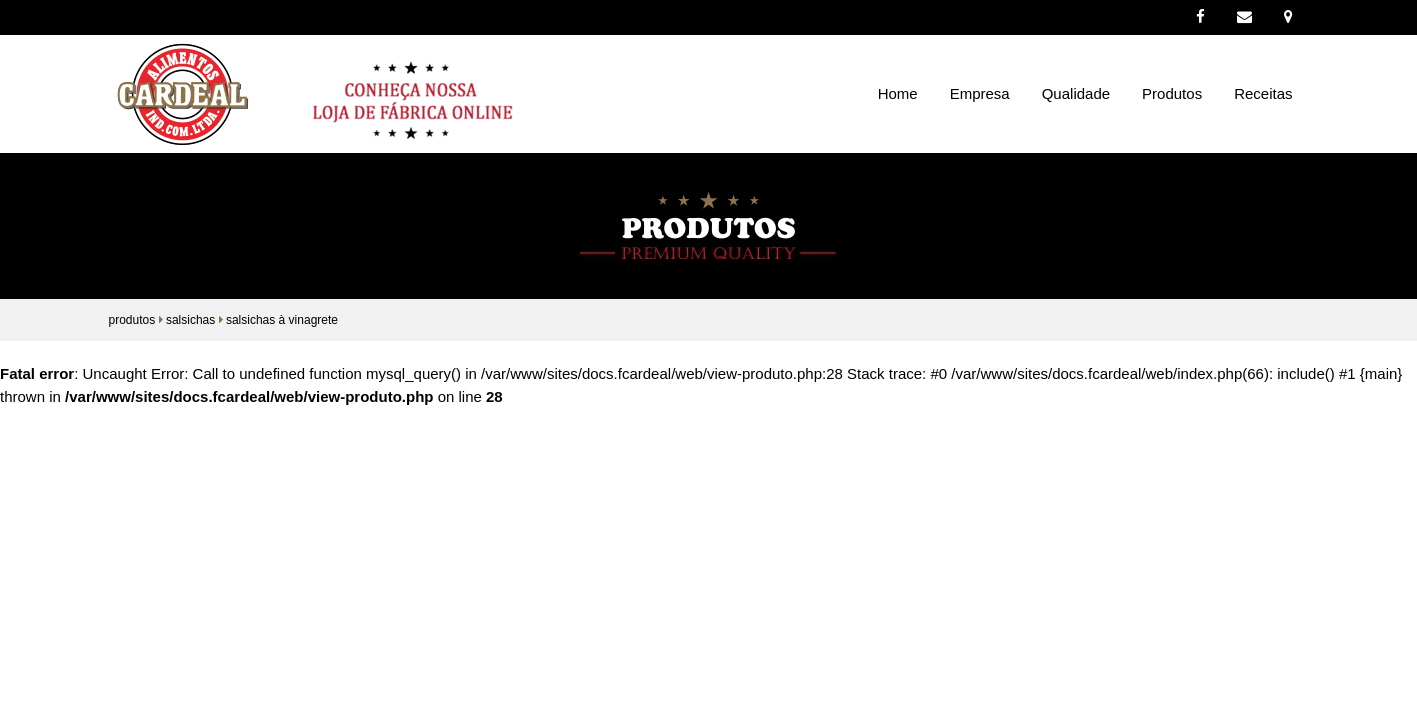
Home (898, 93)
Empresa (980, 93)
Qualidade (1076, 93)
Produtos (1172, 93)
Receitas (1263, 93)
